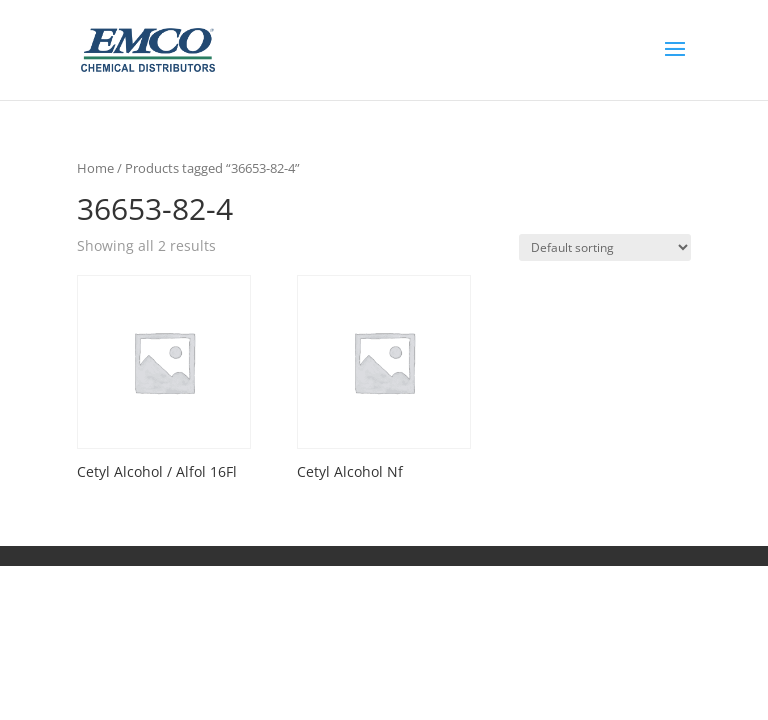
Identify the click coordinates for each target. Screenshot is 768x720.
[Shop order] (605, 247)
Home (95, 168)
